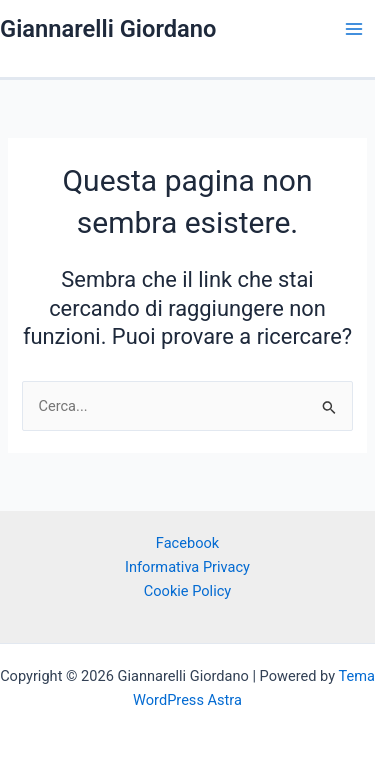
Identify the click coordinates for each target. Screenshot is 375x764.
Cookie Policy (187, 591)
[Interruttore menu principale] (354, 29)
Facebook (187, 543)
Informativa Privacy (187, 567)
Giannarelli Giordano (108, 29)
